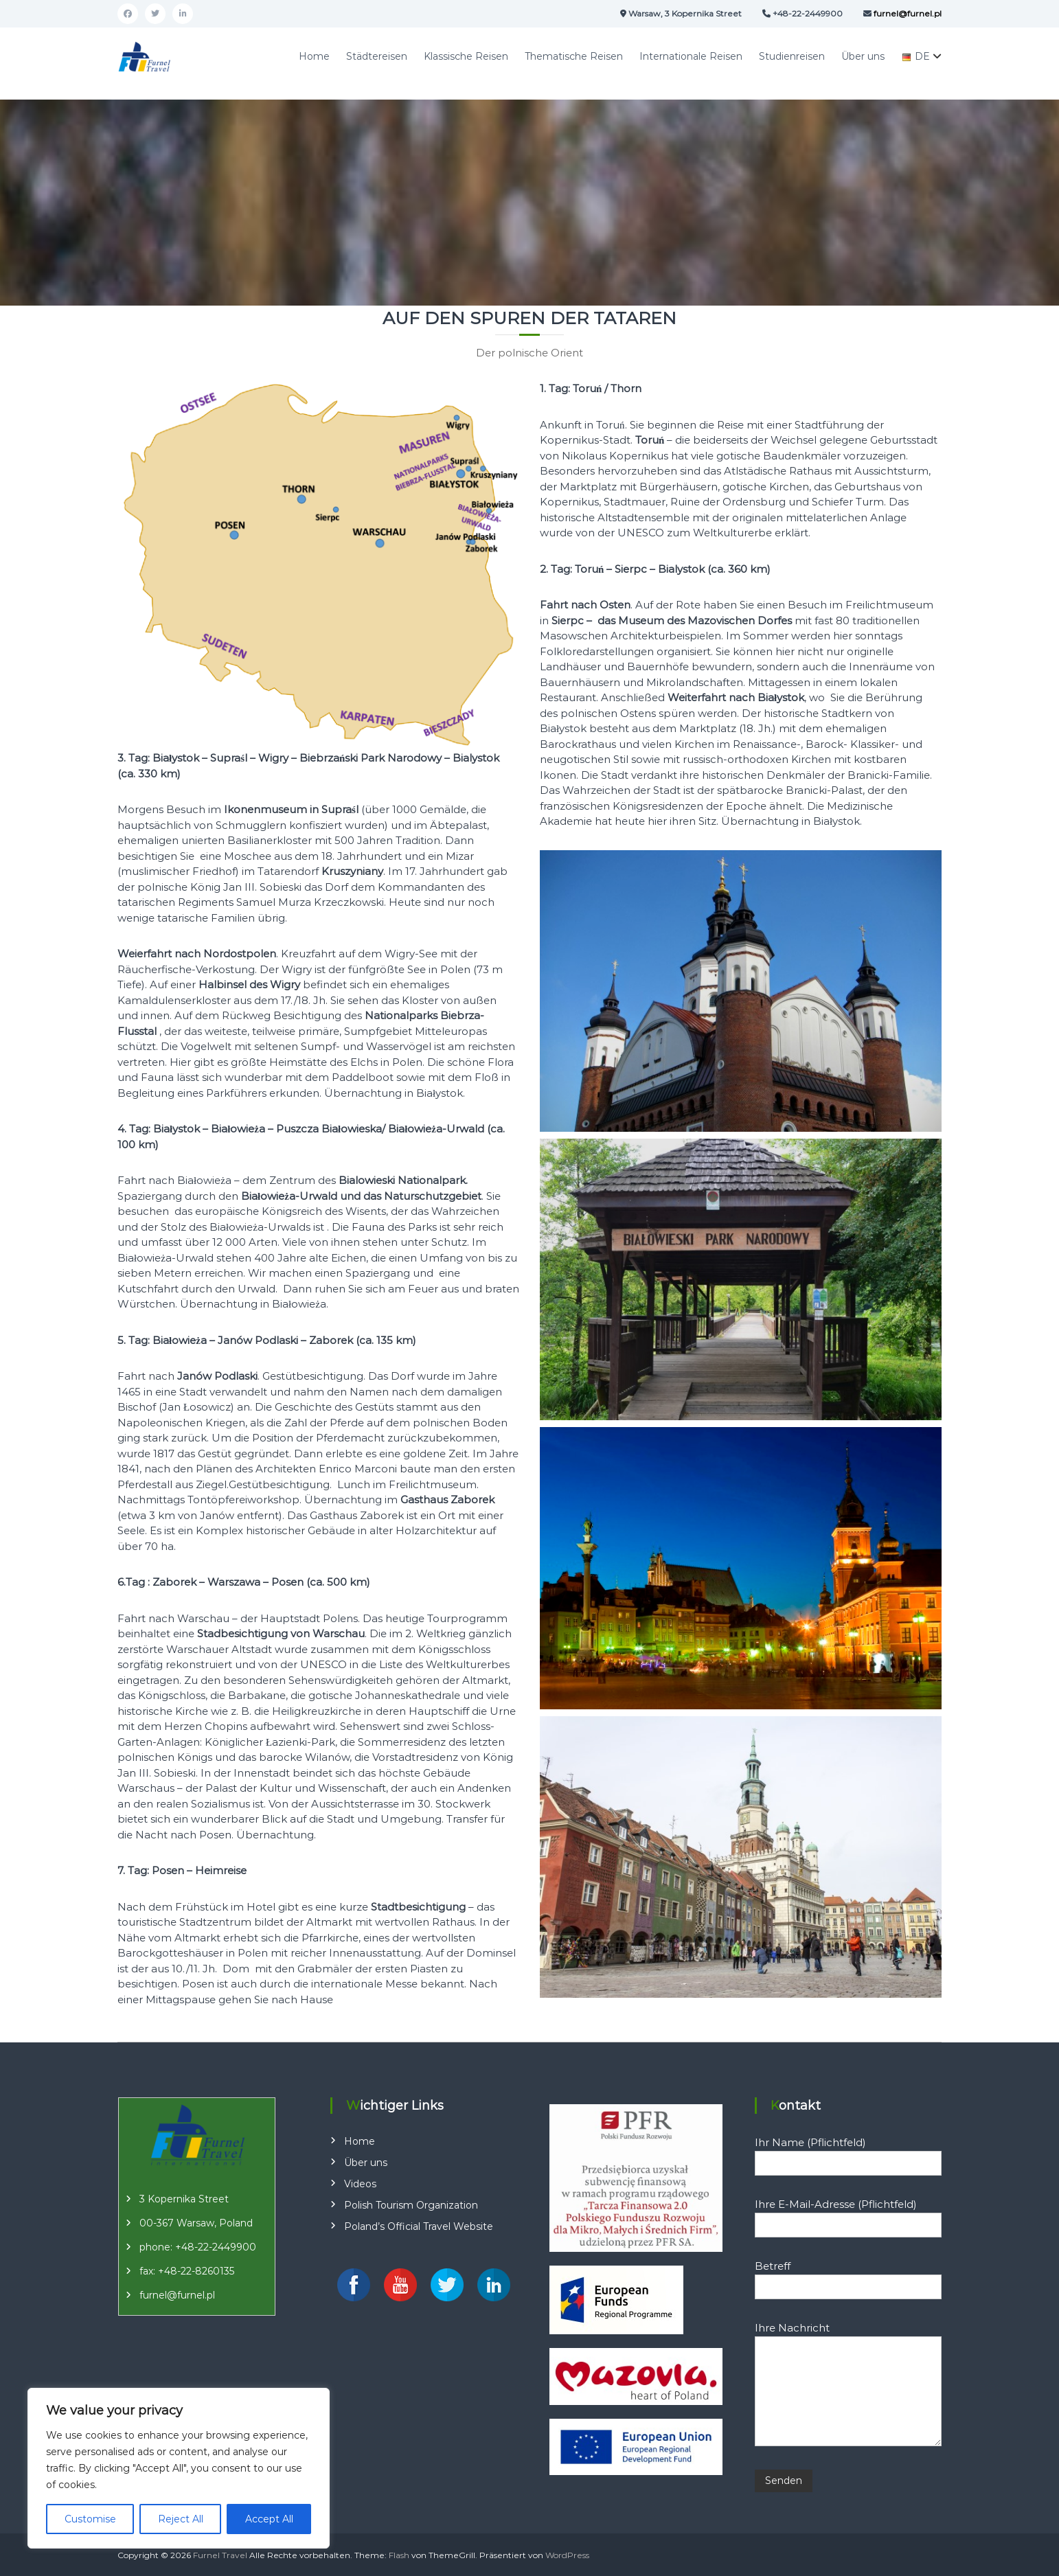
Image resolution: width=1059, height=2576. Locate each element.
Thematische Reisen (574, 56)
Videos (360, 2184)
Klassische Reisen (466, 56)
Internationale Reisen (690, 56)
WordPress (567, 2555)
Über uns (863, 56)
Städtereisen (376, 56)
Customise (90, 2519)
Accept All (269, 2519)
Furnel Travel (220, 2555)
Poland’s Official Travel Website (418, 2226)
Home (314, 56)
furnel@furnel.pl (177, 2295)
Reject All (180, 2519)
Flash (399, 2555)
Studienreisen (792, 56)
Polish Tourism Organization (411, 2205)
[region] (178, 2468)
